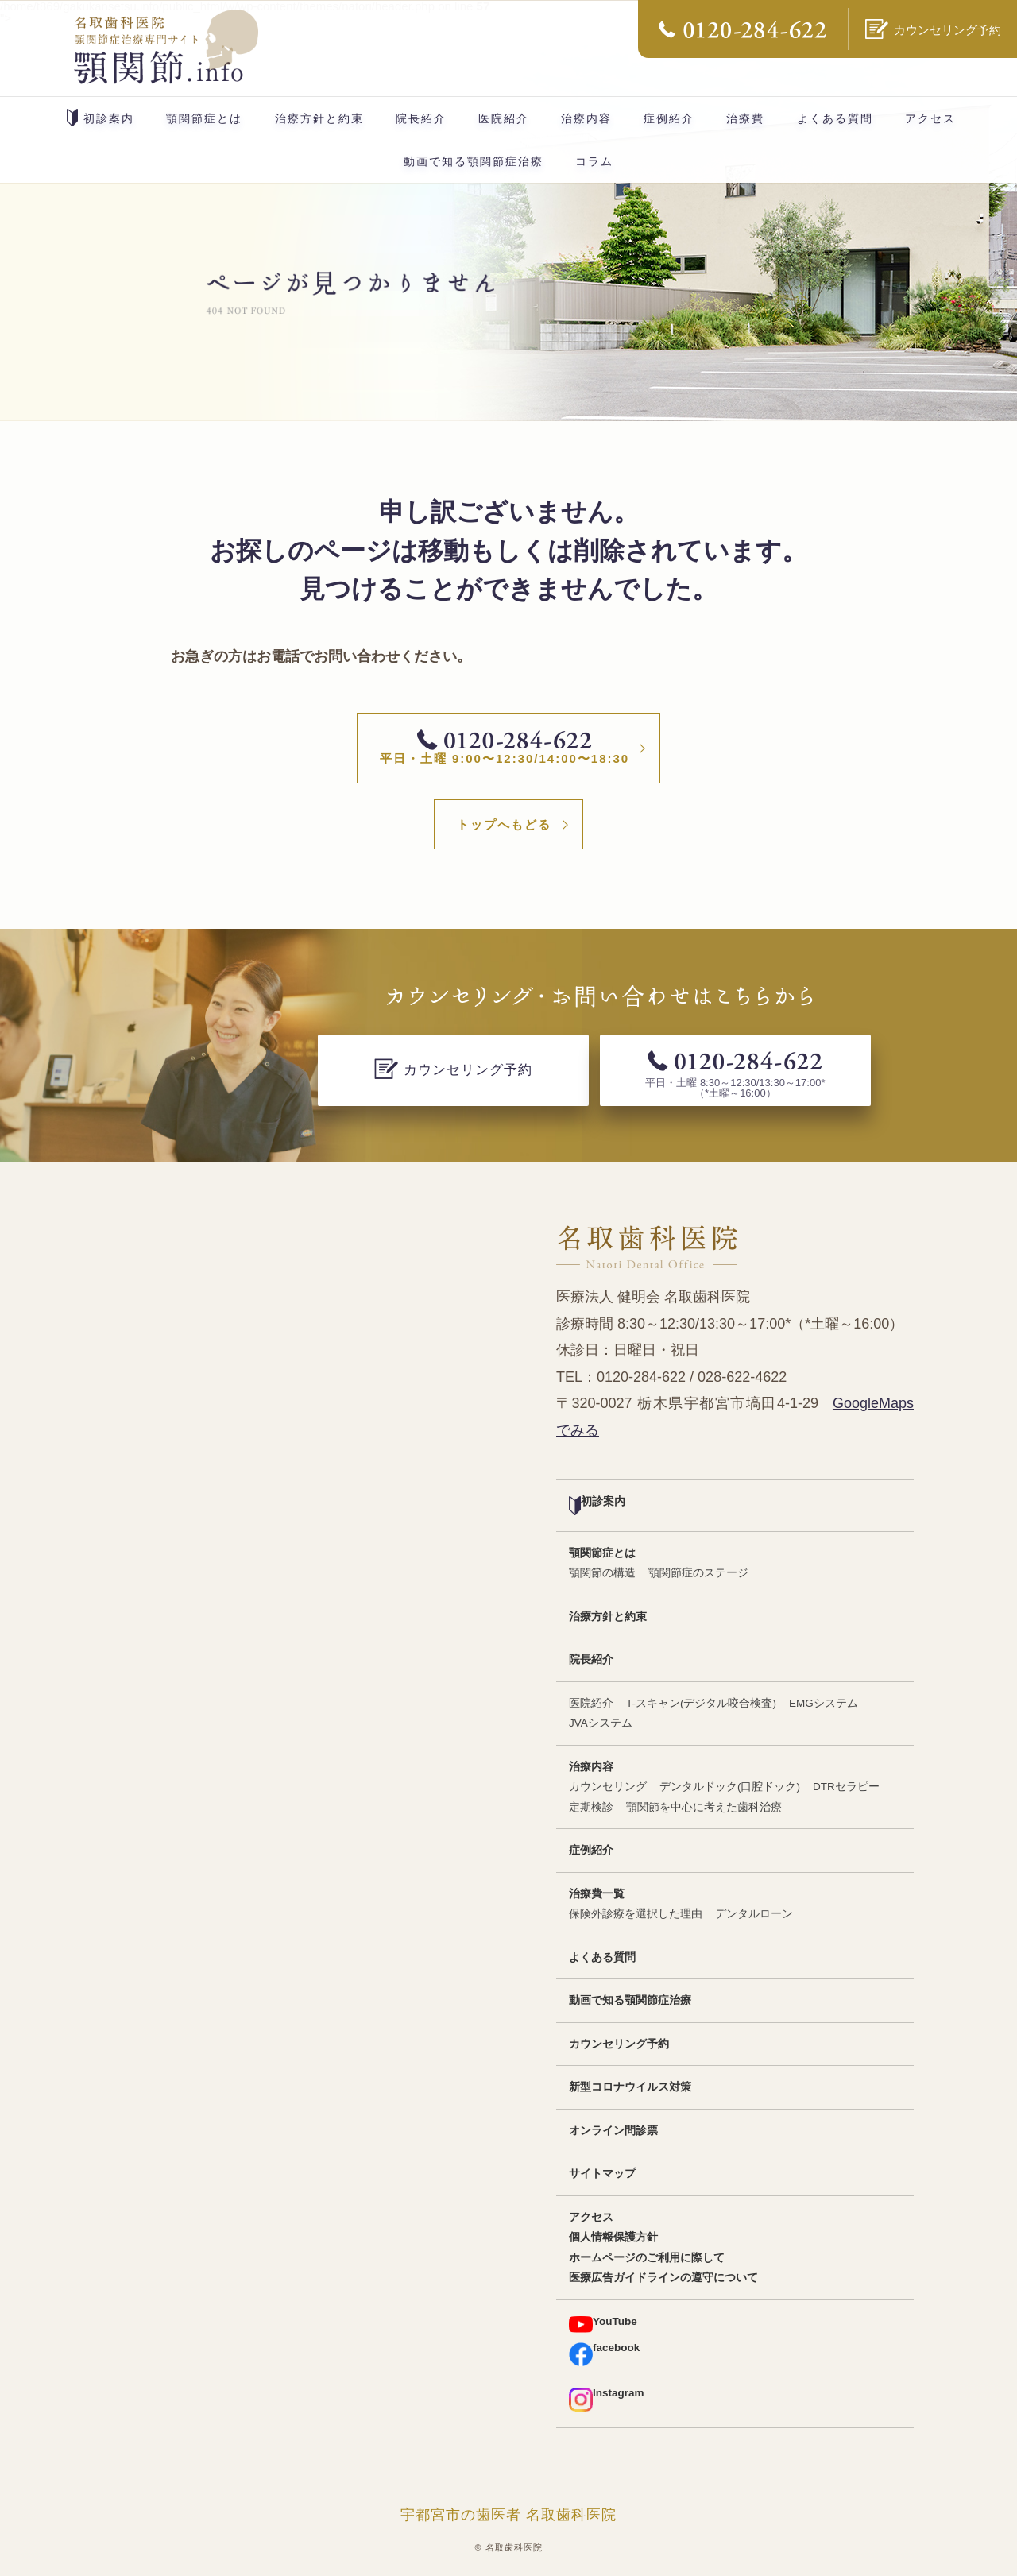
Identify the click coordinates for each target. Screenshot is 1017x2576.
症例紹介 (669, 118)
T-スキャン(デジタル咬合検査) (701, 1703)
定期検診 (591, 1807)
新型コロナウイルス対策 (630, 2087)
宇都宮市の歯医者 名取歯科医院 (508, 2515)
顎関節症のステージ (698, 1573)
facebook (604, 2354)
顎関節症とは (204, 118)
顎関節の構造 (602, 1573)
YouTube (603, 2324)
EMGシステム (823, 1703)
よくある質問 (835, 118)
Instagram (606, 2399)
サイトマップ (602, 2174)
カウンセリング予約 (619, 2044)
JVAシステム (600, 1723)
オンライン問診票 (613, 2131)
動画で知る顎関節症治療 (473, 161)
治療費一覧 (597, 1894)
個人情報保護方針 (613, 2237)
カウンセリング (608, 1787)
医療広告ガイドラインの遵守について (663, 2278)
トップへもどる (504, 824)
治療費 (745, 118)
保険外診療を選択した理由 (635, 1914)
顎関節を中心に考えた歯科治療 (704, 1807)
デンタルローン (754, 1914)
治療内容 (586, 118)
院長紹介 (421, 118)
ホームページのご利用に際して (647, 2258)
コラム (594, 161)
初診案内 (100, 117)
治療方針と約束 (319, 118)
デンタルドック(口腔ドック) (729, 1787)
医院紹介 (503, 118)
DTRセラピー (846, 1787)
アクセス (930, 118)
